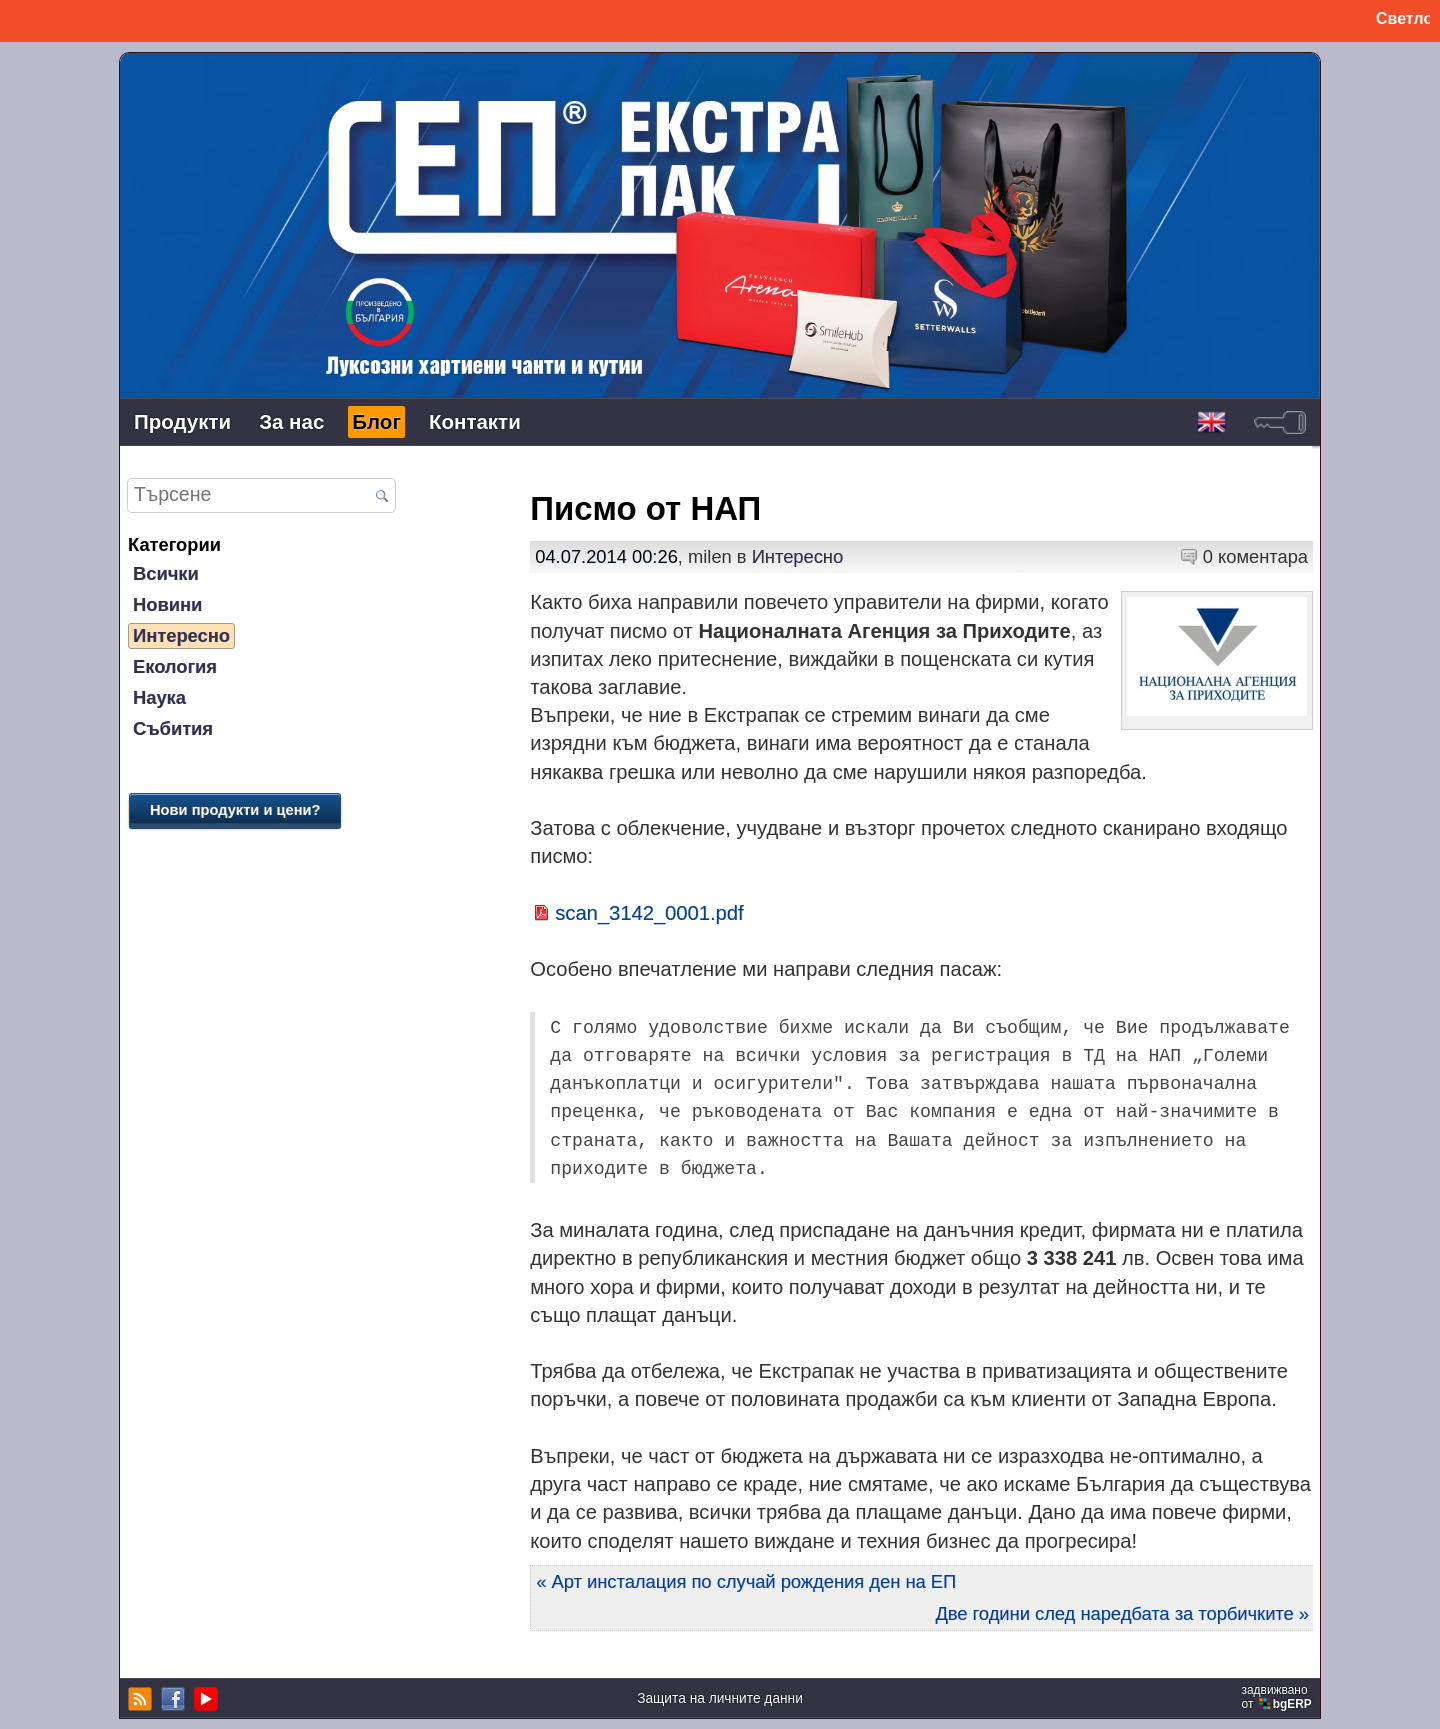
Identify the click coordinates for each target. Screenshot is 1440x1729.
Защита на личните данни (720, 1698)
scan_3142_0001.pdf (649, 913)
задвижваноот (1278, 1697)
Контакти (475, 421)
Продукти (182, 421)
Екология (175, 666)
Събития (173, 728)
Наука (159, 697)
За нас (291, 421)
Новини (167, 604)
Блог (376, 421)
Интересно (181, 635)
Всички (166, 573)
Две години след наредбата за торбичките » (1122, 1613)
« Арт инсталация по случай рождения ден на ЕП (746, 1581)
